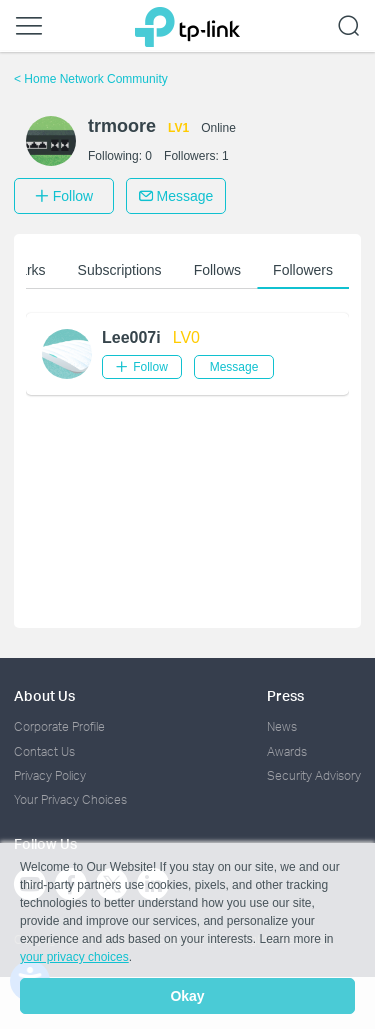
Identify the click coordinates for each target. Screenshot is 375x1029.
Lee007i (131, 337)
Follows (217, 270)
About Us (44, 695)
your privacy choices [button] (74, 957)
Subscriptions (120, 270)
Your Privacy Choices (70, 799)
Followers (303, 270)
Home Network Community (91, 79)
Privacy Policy (50, 775)
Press (285, 695)
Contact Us (44, 751)
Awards (287, 751)
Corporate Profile (59, 726)
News (282, 726)
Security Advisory (314, 775)
